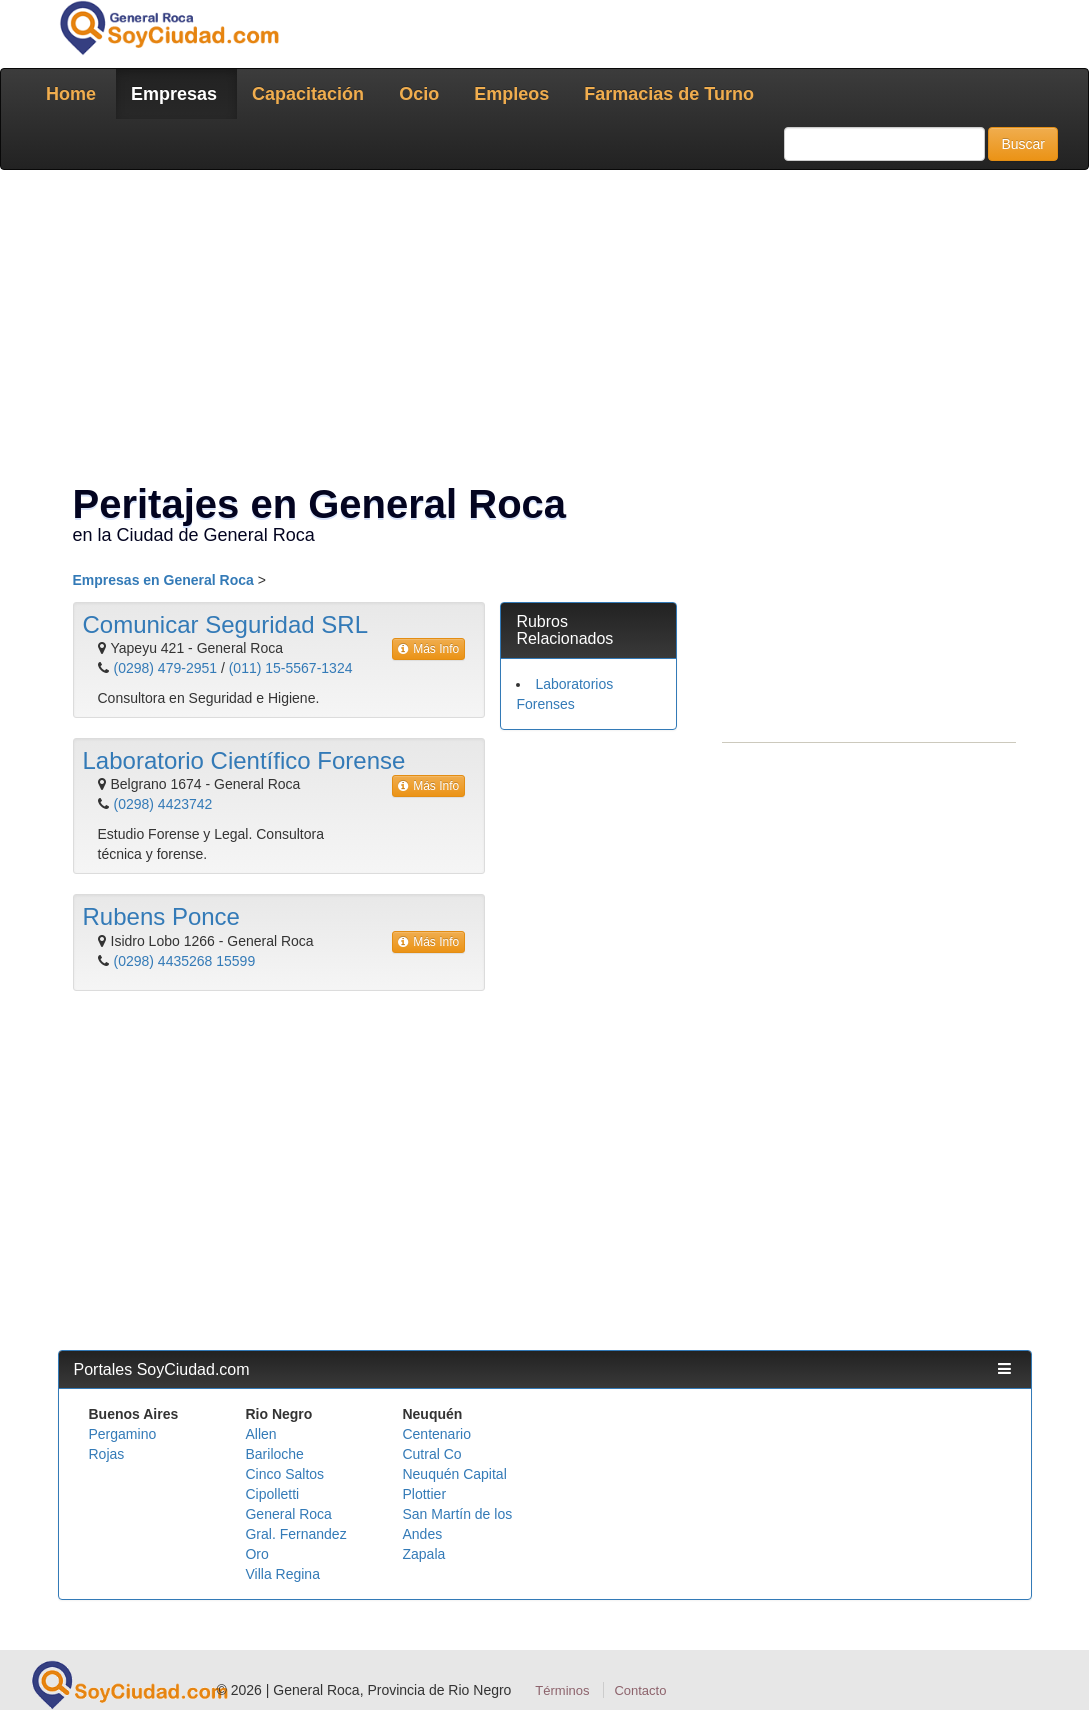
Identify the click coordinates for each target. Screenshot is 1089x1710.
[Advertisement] (545, 330)
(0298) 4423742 (163, 804)
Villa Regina (282, 1574)
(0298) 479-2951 (166, 668)
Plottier (424, 1494)
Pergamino (123, 1434)
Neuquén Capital (454, 1474)
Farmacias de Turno (669, 94)
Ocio (419, 94)
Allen (260, 1434)
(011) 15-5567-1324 (291, 668)
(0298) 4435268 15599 (185, 961)
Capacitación (308, 94)
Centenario (436, 1434)
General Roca (288, 1514)
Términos (562, 1690)
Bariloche (274, 1454)
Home (71, 94)
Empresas (174, 94)
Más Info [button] (428, 649)
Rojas (107, 1454)
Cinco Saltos (284, 1474)
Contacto (640, 1690)
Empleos (511, 94)
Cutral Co (431, 1454)
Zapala (423, 1554)
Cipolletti (272, 1494)
